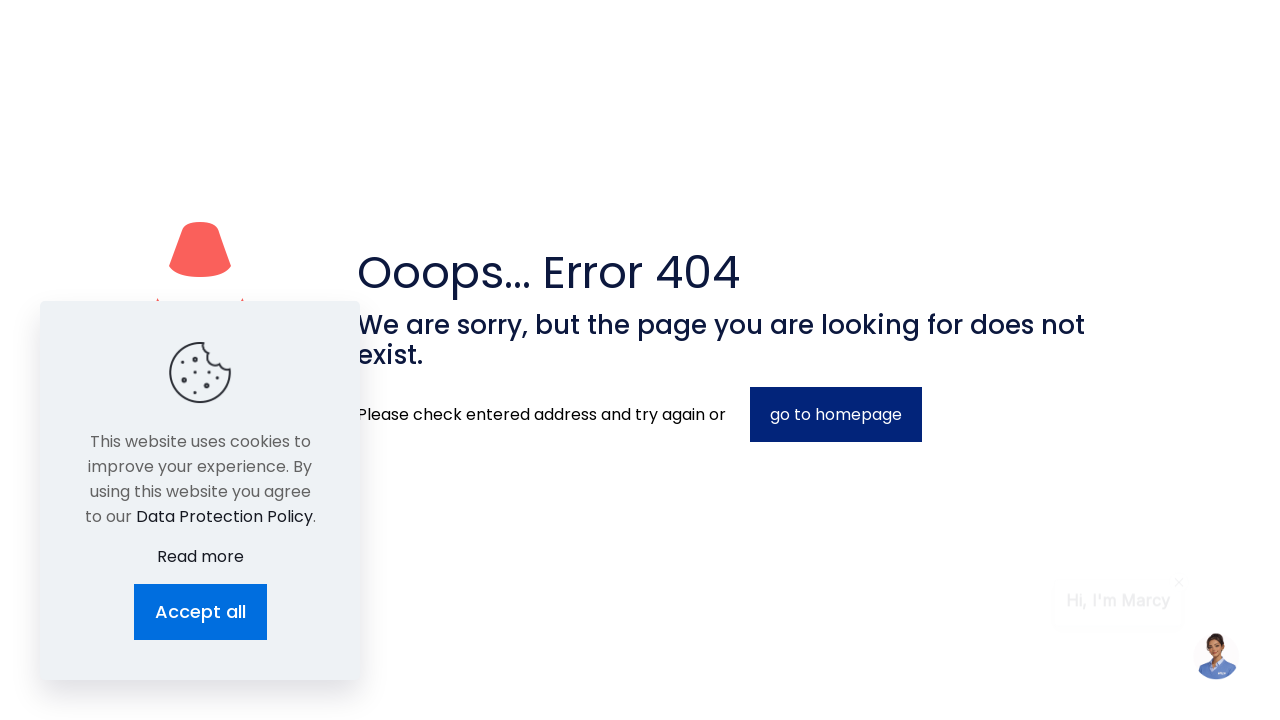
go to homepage (836, 414)
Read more (200, 556)
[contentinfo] (1179, 585)
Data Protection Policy (224, 516)
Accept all (200, 611)
